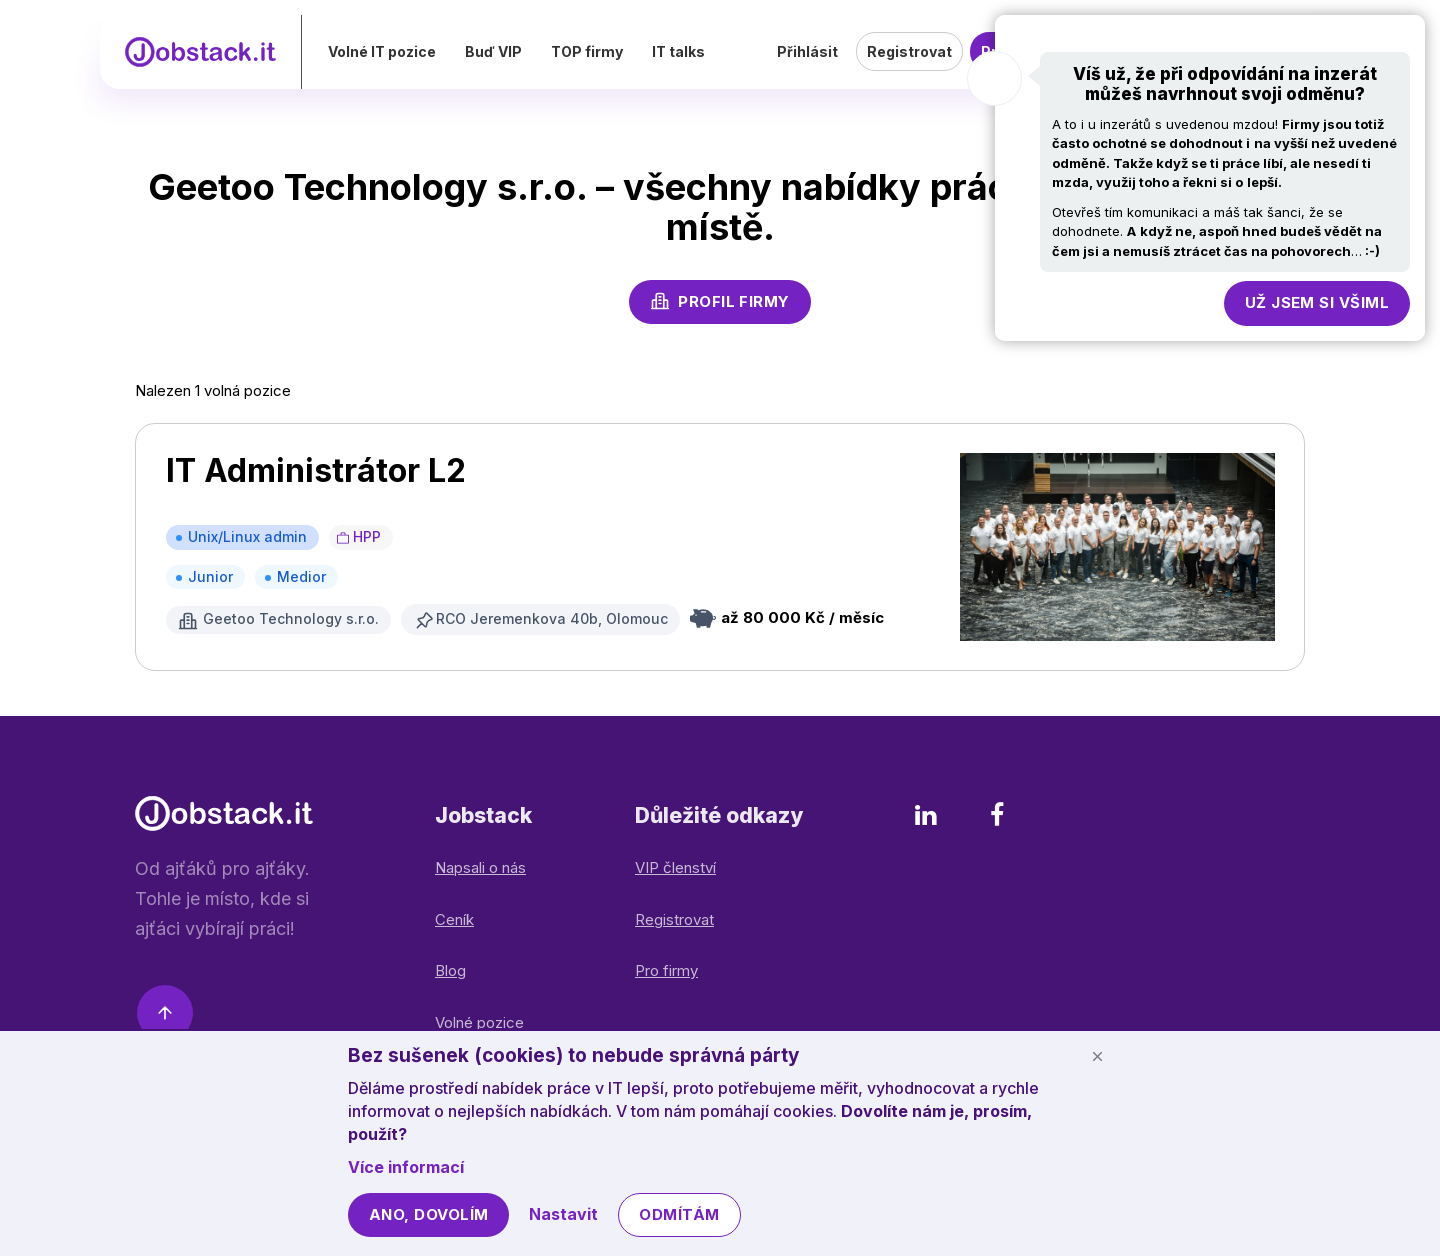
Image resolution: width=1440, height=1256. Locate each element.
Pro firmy (666, 970)
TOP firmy (629, 64)
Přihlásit (807, 64)
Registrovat (909, 64)
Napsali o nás (480, 867)
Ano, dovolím (428, 1214)
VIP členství (675, 867)
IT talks (720, 64)
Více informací (406, 1167)
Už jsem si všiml (1317, 302)
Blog (450, 970)
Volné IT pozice (424, 64)
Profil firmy (719, 301)
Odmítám (679, 1214)
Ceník (454, 919)
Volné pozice (479, 1022)
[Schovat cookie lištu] (1097, 1056)
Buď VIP (535, 64)
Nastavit (563, 1214)
